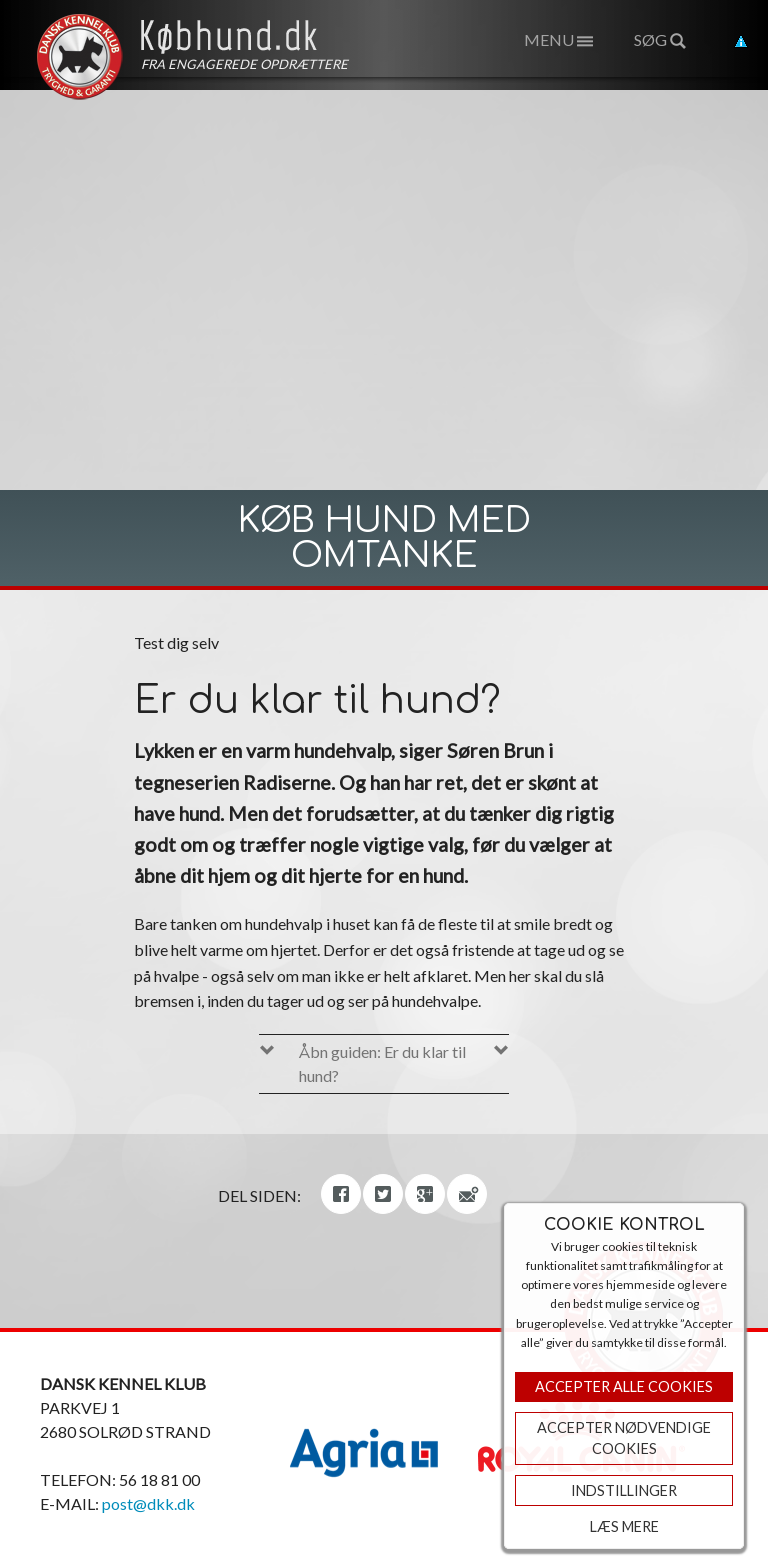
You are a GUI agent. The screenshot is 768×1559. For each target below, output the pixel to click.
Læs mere (624, 1526)
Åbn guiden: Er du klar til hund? (382, 1063)
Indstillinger (624, 1490)
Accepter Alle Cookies (624, 1386)
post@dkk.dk (148, 1503)
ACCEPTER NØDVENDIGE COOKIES (624, 1438)
